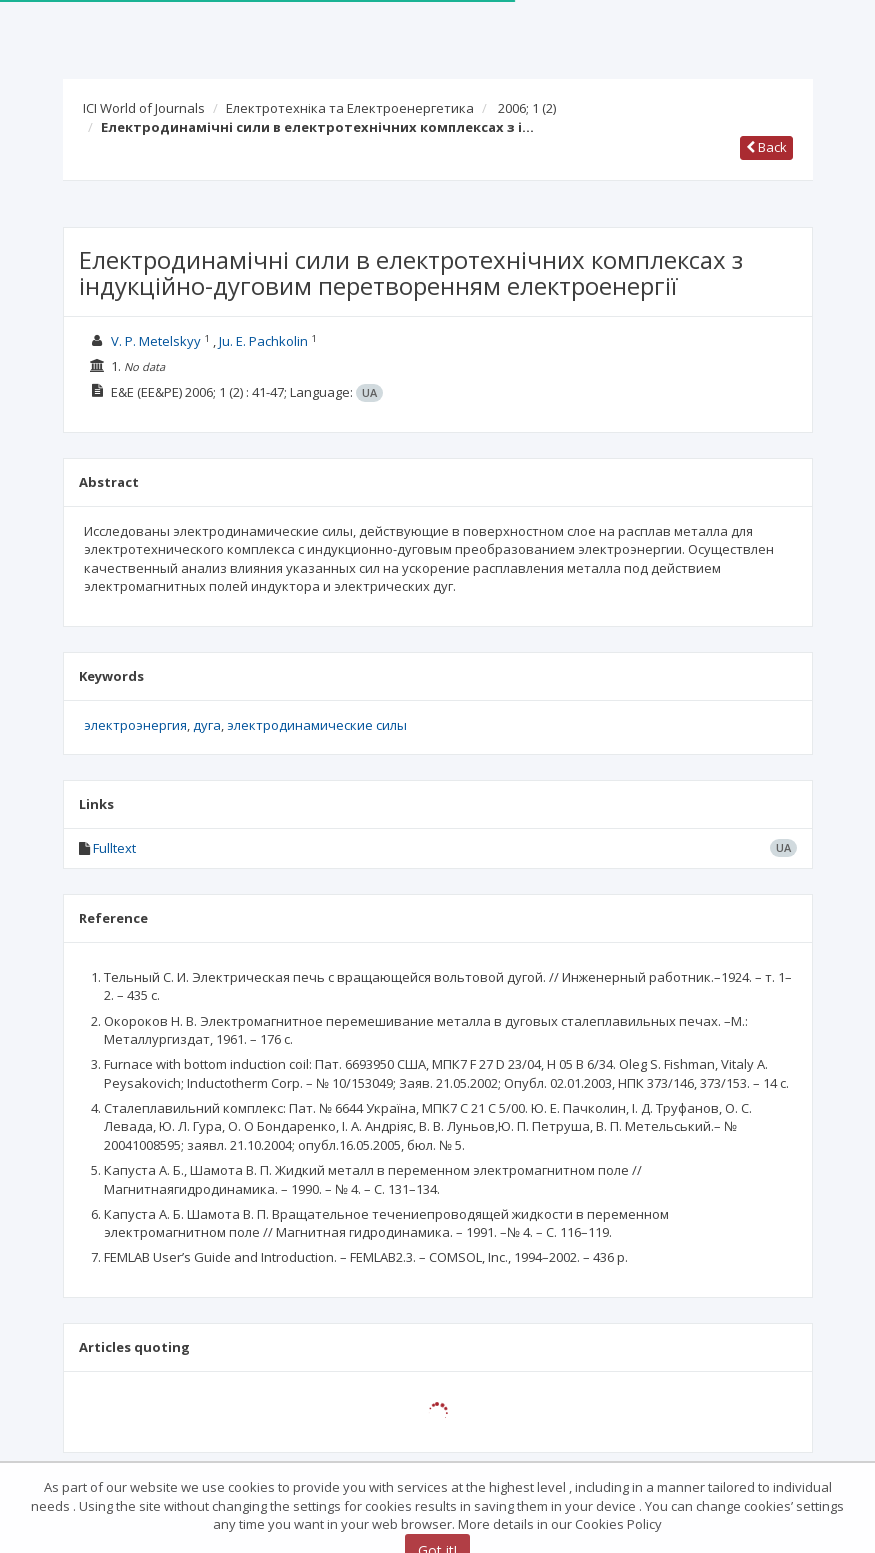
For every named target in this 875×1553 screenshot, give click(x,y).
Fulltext (114, 848)
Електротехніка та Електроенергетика (350, 108)
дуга (207, 725)
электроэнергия (135, 725)
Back (766, 147)
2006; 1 (527, 108)
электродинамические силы (317, 725)
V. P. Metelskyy (156, 341)
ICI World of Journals (144, 108)
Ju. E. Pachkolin (263, 341)
